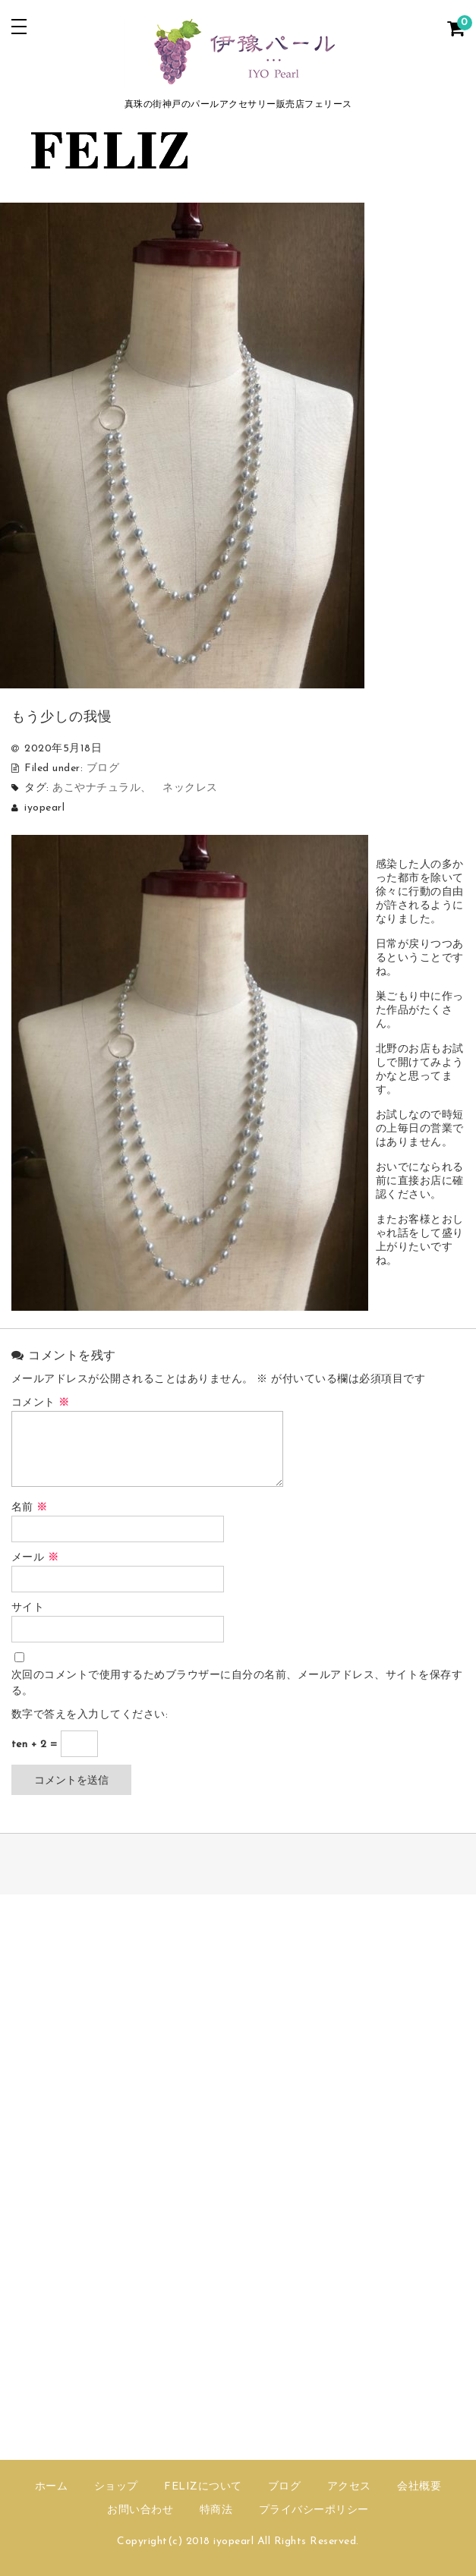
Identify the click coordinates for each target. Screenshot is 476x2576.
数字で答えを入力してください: (90, 1715)
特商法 (216, 2510)
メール (35, 1558)
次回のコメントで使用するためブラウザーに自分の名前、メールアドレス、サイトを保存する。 (237, 1683)
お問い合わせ (140, 2510)
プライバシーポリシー (314, 2510)
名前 (29, 1507)
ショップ (116, 2487)
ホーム (51, 2487)
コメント (40, 1403)
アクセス (349, 2487)
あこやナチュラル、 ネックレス (135, 788)
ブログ (103, 768)
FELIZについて (203, 2487)
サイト (28, 1608)
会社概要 (419, 2487)
